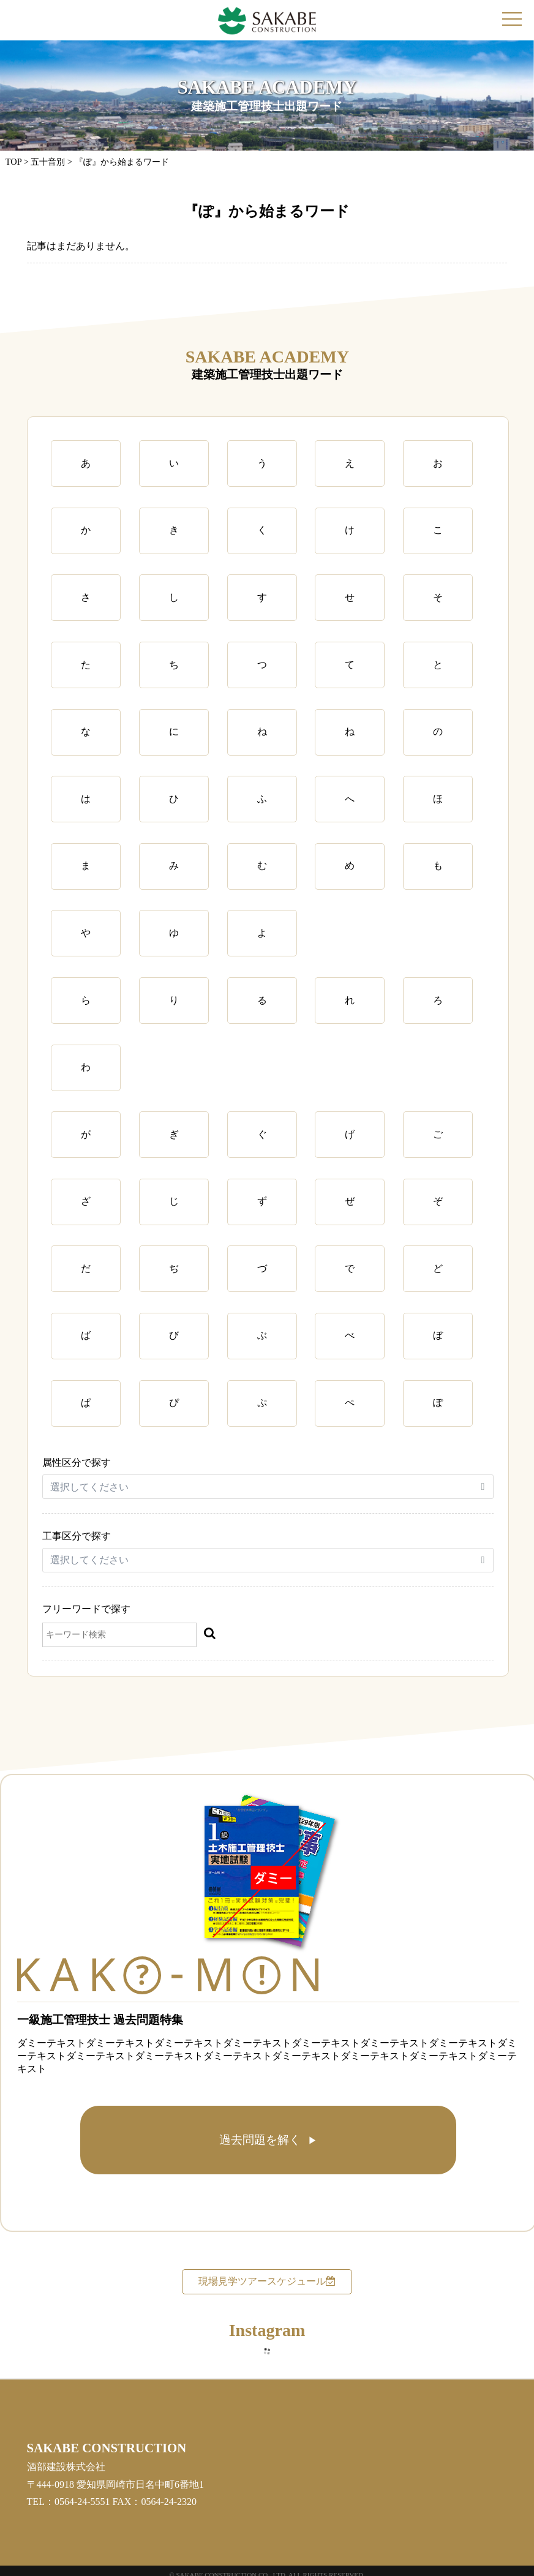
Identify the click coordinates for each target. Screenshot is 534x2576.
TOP (13, 162)
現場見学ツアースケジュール (267, 2281)
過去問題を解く (260, 2139)
